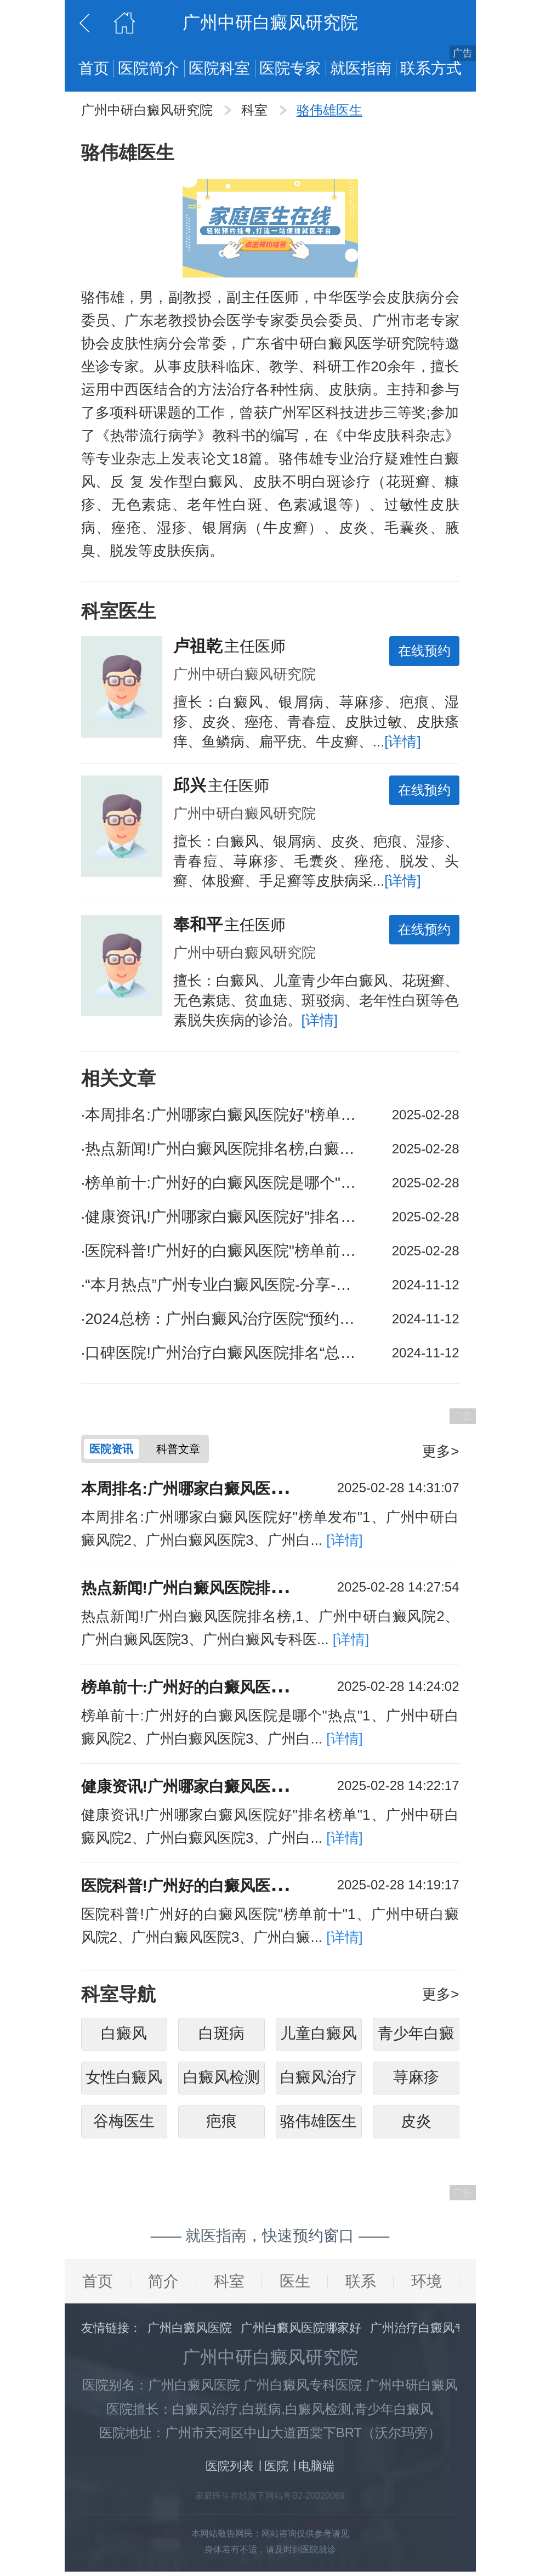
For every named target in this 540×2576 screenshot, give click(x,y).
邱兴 (189, 785)
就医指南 (360, 68)
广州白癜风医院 (189, 2332)
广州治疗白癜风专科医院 (436, 2332)
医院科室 (219, 68)
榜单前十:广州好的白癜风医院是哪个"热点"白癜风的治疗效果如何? (221, 1182)
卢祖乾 (198, 646)
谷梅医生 (124, 2125)
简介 (163, 2285)
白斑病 (221, 2037)
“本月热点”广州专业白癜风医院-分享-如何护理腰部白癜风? (221, 1284)
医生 (295, 2285)
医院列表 (230, 2470)
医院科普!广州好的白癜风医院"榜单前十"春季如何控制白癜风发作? (221, 1250)
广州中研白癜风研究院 (149, 110)
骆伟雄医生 (329, 110)
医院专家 (290, 68)
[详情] (402, 741)
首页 (93, 68)
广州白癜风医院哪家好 (301, 2332)
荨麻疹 (416, 2081)
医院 (276, 2470)
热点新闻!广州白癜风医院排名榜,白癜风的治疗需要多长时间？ (221, 1148)
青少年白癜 (416, 2037)
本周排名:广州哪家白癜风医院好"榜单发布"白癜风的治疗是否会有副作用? (221, 1114)
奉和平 (198, 924)
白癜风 (124, 2037)
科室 (256, 110)
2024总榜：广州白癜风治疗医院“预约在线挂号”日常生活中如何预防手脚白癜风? (221, 1318)
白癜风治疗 (318, 2081)
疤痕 (221, 2125)
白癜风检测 (221, 2081)
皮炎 (416, 2125)
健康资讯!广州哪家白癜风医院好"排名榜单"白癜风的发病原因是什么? (221, 1216)
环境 (426, 2285)
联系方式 (431, 68)
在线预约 (424, 650)
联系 (360, 2285)
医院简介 (148, 68)
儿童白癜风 (318, 2037)
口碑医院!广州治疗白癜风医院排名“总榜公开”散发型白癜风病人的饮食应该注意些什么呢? (221, 1352)
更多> (440, 1451)
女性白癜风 (124, 2081)
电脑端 (316, 2470)
